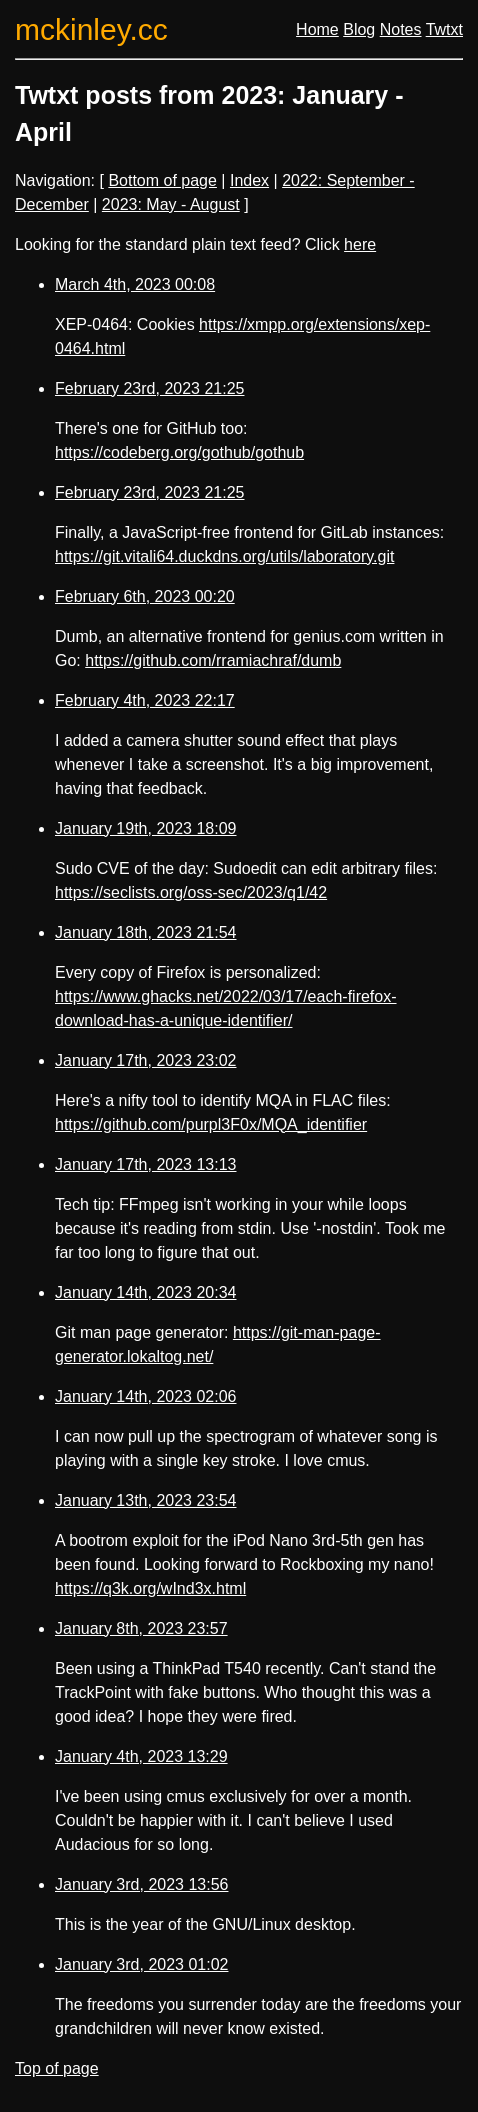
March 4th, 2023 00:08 (135, 284)
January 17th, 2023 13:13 (145, 1164)
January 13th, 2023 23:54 (145, 1500)
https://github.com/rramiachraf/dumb (213, 660)
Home (317, 29)
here (360, 244)
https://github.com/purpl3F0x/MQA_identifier (211, 1124)
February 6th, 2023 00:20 (145, 596)
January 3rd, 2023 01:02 (141, 1964)
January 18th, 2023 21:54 (145, 932)
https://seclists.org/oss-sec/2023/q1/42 (191, 892)
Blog (359, 29)
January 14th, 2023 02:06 (145, 1396)
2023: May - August (171, 204)
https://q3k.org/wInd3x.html (150, 1588)
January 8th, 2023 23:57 (141, 1628)
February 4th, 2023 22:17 (145, 700)
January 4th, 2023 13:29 (141, 1756)
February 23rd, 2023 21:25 (149, 388)
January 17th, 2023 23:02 (145, 1060)
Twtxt (444, 29)
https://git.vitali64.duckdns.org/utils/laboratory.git (224, 556)
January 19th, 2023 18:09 (145, 828)
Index (249, 180)
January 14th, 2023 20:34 (145, 1292)
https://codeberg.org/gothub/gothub (179, 452)
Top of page (57, 2068)
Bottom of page (162, 180)
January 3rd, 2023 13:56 (141, 1884)
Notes (401, 29)
